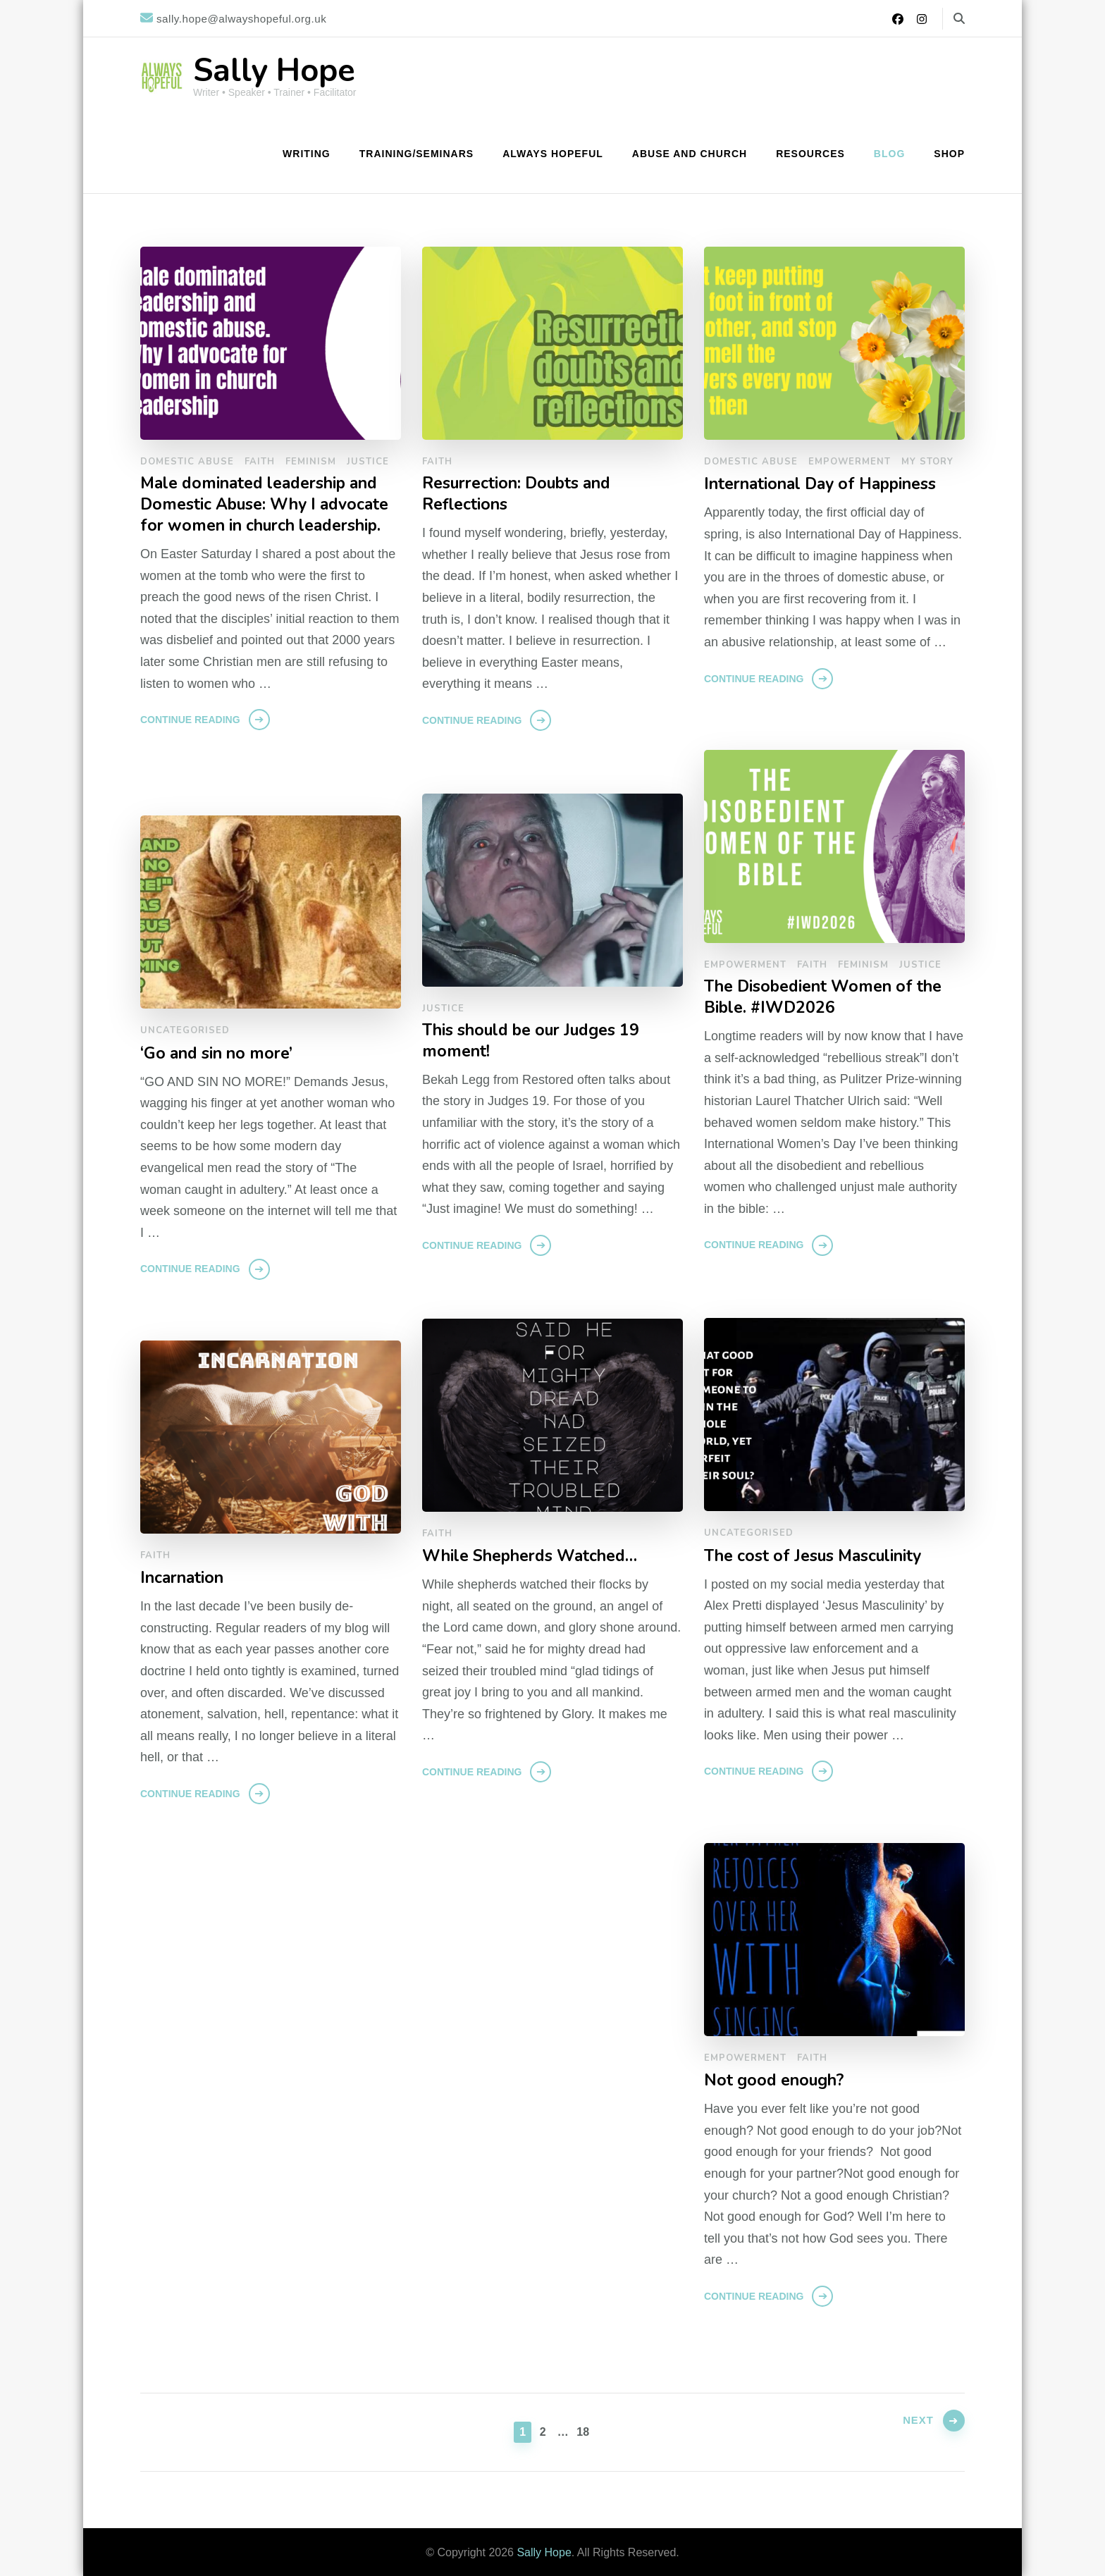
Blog (889, 153)
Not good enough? (777, 2080)
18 (584, 2430)
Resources (810, 153)
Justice (368, 461)
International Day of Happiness (827, 484)
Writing (307, 153)
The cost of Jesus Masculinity (818, 1556)
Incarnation (184, 1578)
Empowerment (849, 461)
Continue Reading (190, 744)
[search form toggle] (959, 19)
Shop (949, 153)
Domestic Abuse (187, 461)
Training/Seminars (416, 153)
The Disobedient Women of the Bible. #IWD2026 (828, 998)
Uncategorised (185, 1030)
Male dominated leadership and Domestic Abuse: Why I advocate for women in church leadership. (266, 516)
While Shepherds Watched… (536, 1556)
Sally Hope (274, 70)
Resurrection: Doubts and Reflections (522, 495)
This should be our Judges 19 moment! (538, 1042)
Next (913, 2430)
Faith (260, 461)
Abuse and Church (689, 153)
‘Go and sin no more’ (219, 1053)
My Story (927, 461)
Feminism (310, 461)
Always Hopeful (552, 153)
